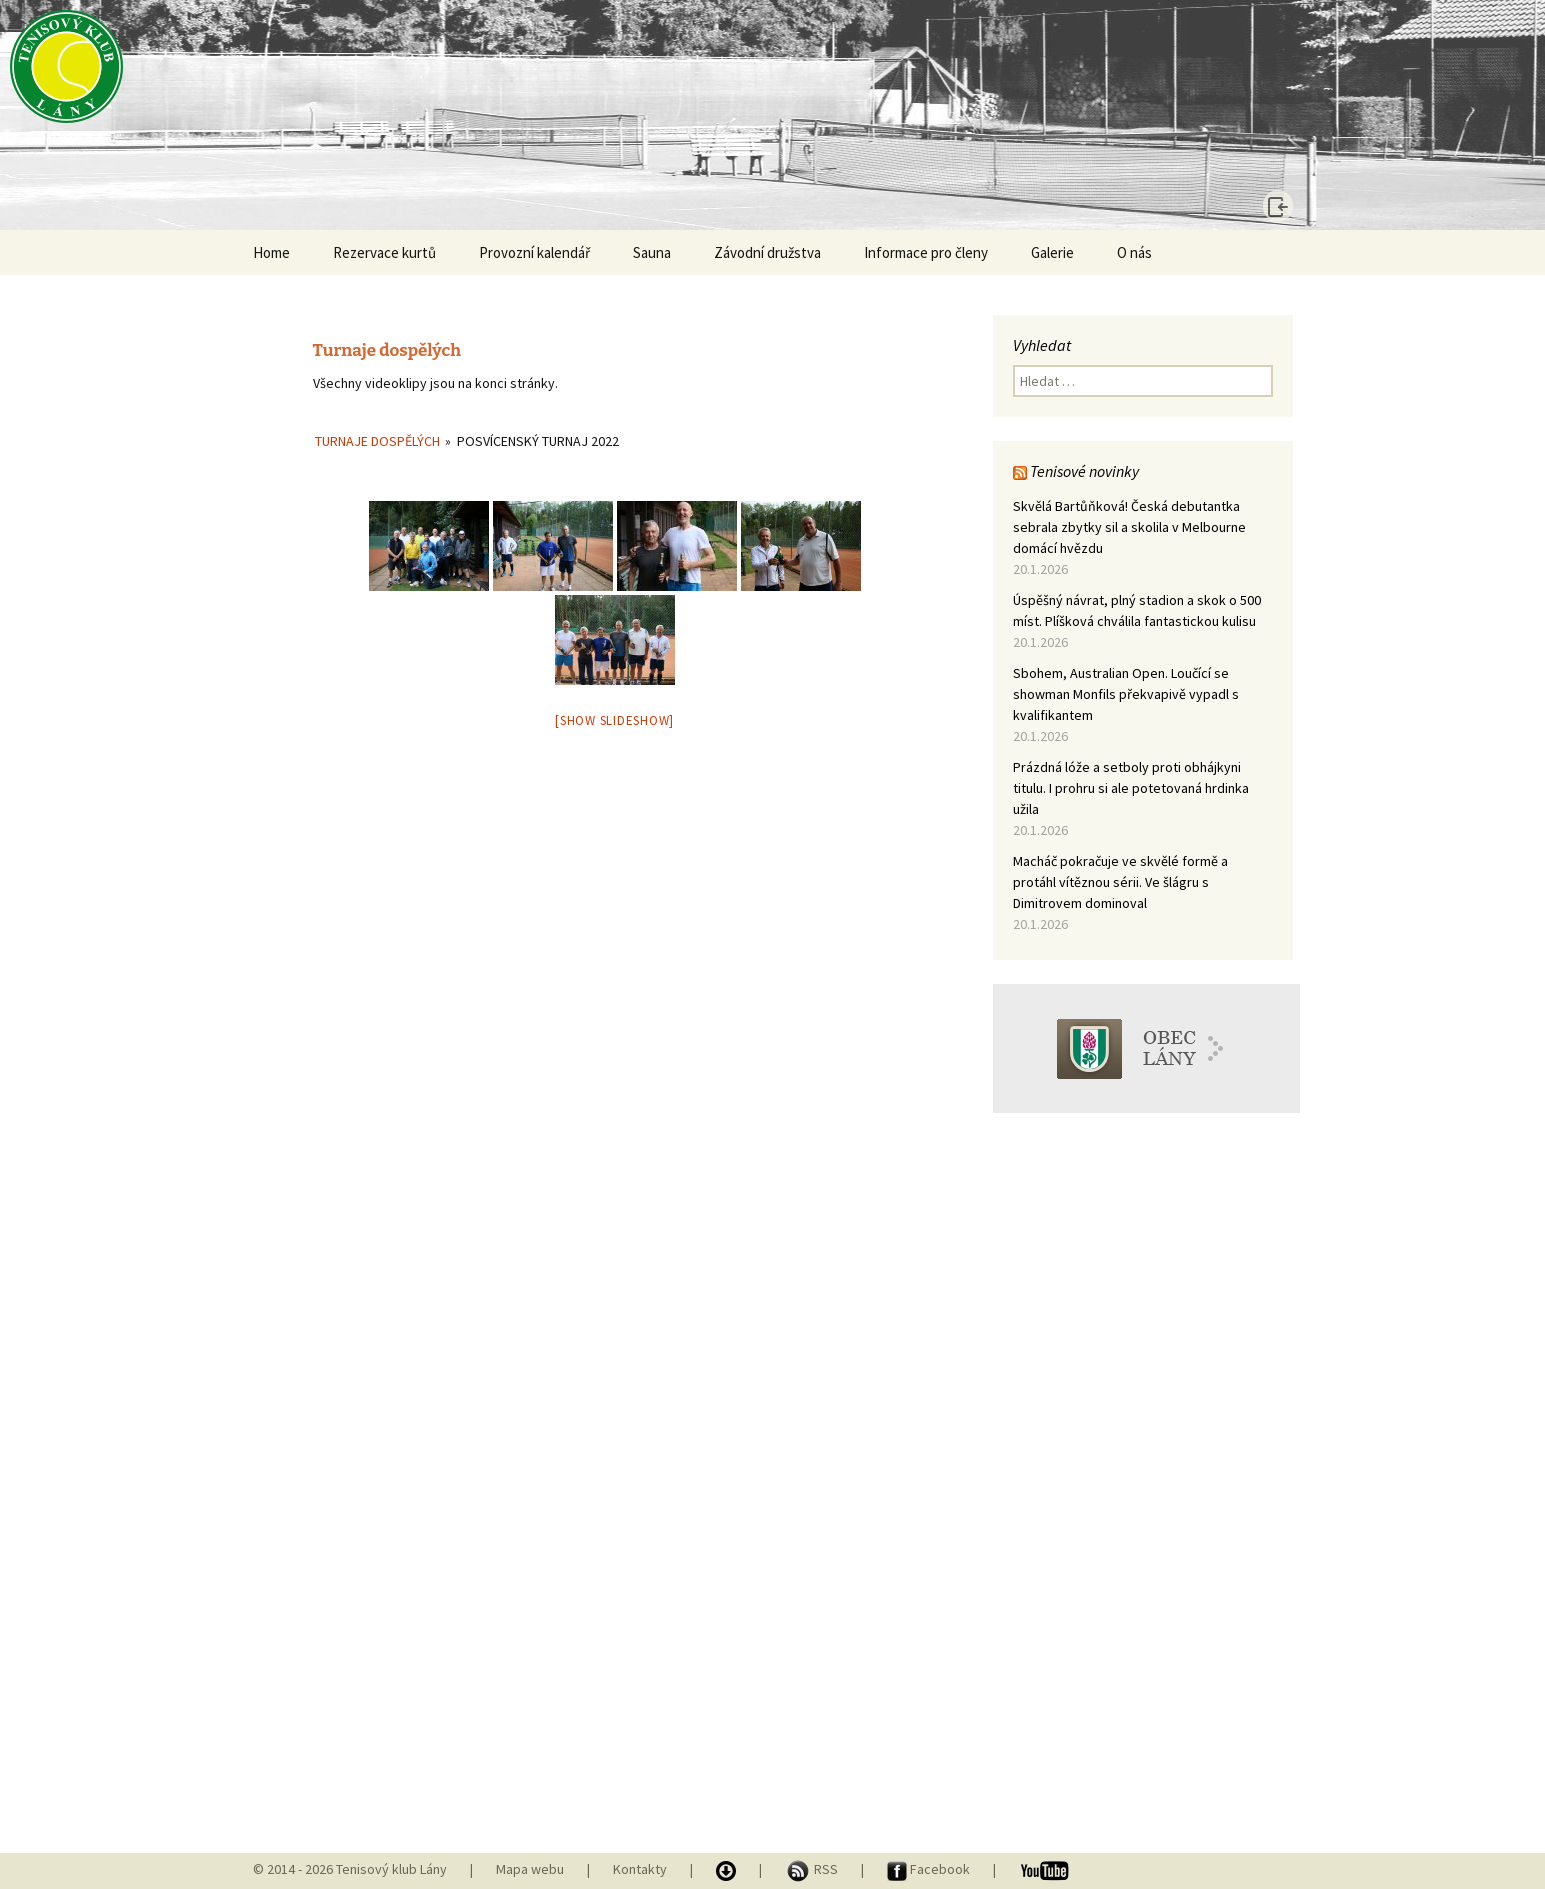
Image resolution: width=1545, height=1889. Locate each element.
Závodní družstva (767, 252)
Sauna (652, 252)
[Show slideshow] (614, 720)
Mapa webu (530, 1869)
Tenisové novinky (1084, 471)
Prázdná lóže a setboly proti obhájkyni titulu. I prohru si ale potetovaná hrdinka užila (1131, 788)
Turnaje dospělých (377, 441)
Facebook (930, 1869)
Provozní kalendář (534, 252)
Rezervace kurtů (384, 252)
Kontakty (640, 1869)
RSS (813, 1869)
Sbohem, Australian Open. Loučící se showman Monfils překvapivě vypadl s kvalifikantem (1126, 694)
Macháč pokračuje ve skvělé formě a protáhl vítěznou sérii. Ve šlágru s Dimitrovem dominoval (1120, 882)
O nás (1134, 252)
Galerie (1052, 252)
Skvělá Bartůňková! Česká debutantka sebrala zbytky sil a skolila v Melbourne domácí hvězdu (1129, 527)
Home (271, 252)
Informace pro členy (926, 252)
